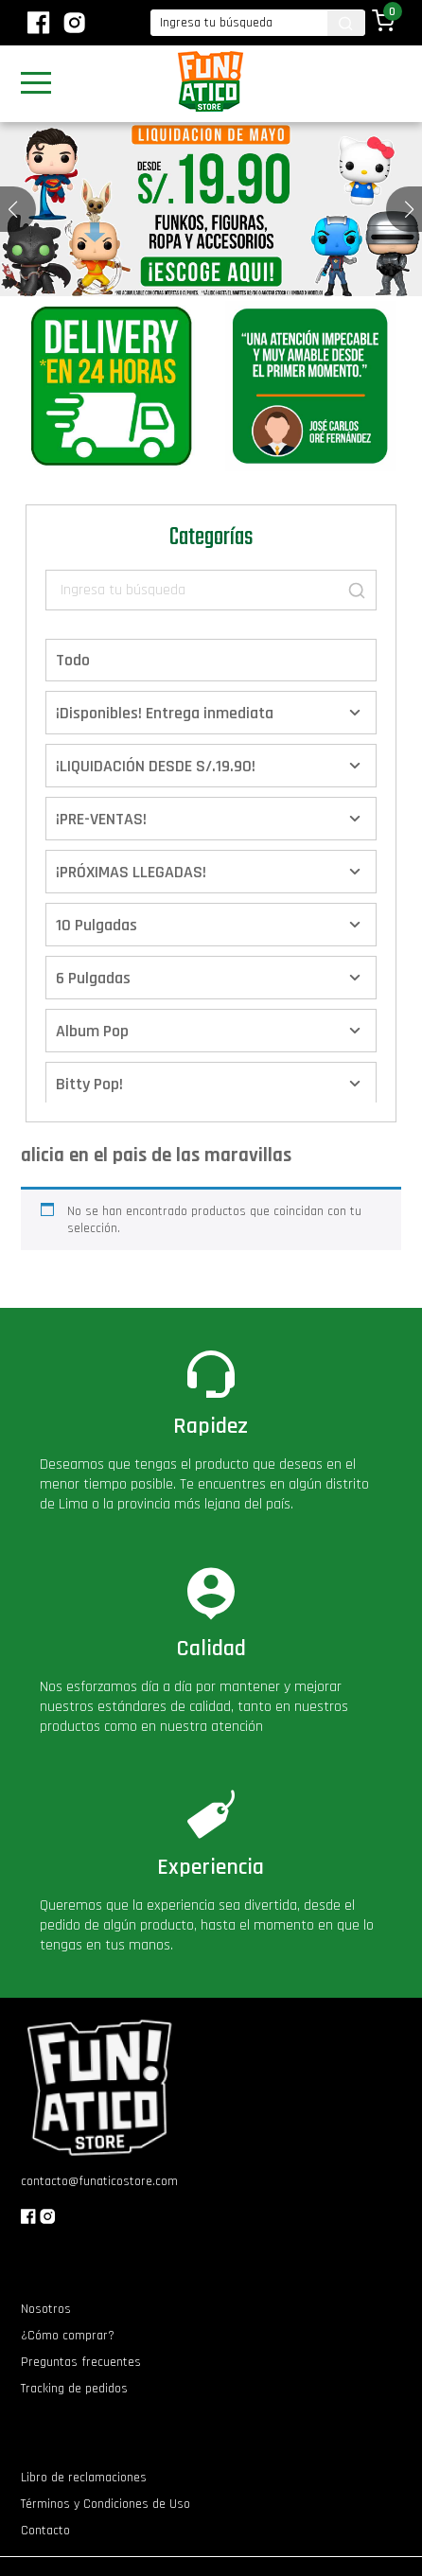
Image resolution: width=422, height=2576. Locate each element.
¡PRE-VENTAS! (101, 819)
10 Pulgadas (96, 925)
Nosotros (46, 2309)
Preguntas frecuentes (81, 2362)
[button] (409, 209)
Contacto (45, 2530)
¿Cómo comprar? (67, 2335)
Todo (73, 660)
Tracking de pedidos (74, 2388)
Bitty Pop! (89, 1084)
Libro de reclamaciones (84, 2477)
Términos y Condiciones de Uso (105, 2504)
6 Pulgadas (93, 978)
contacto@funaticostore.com (99, 2181)
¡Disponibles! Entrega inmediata (164, 713)
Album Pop (92, 1031)
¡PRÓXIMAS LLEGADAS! (131, 872)
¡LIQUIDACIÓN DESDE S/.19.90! (155, 766)
